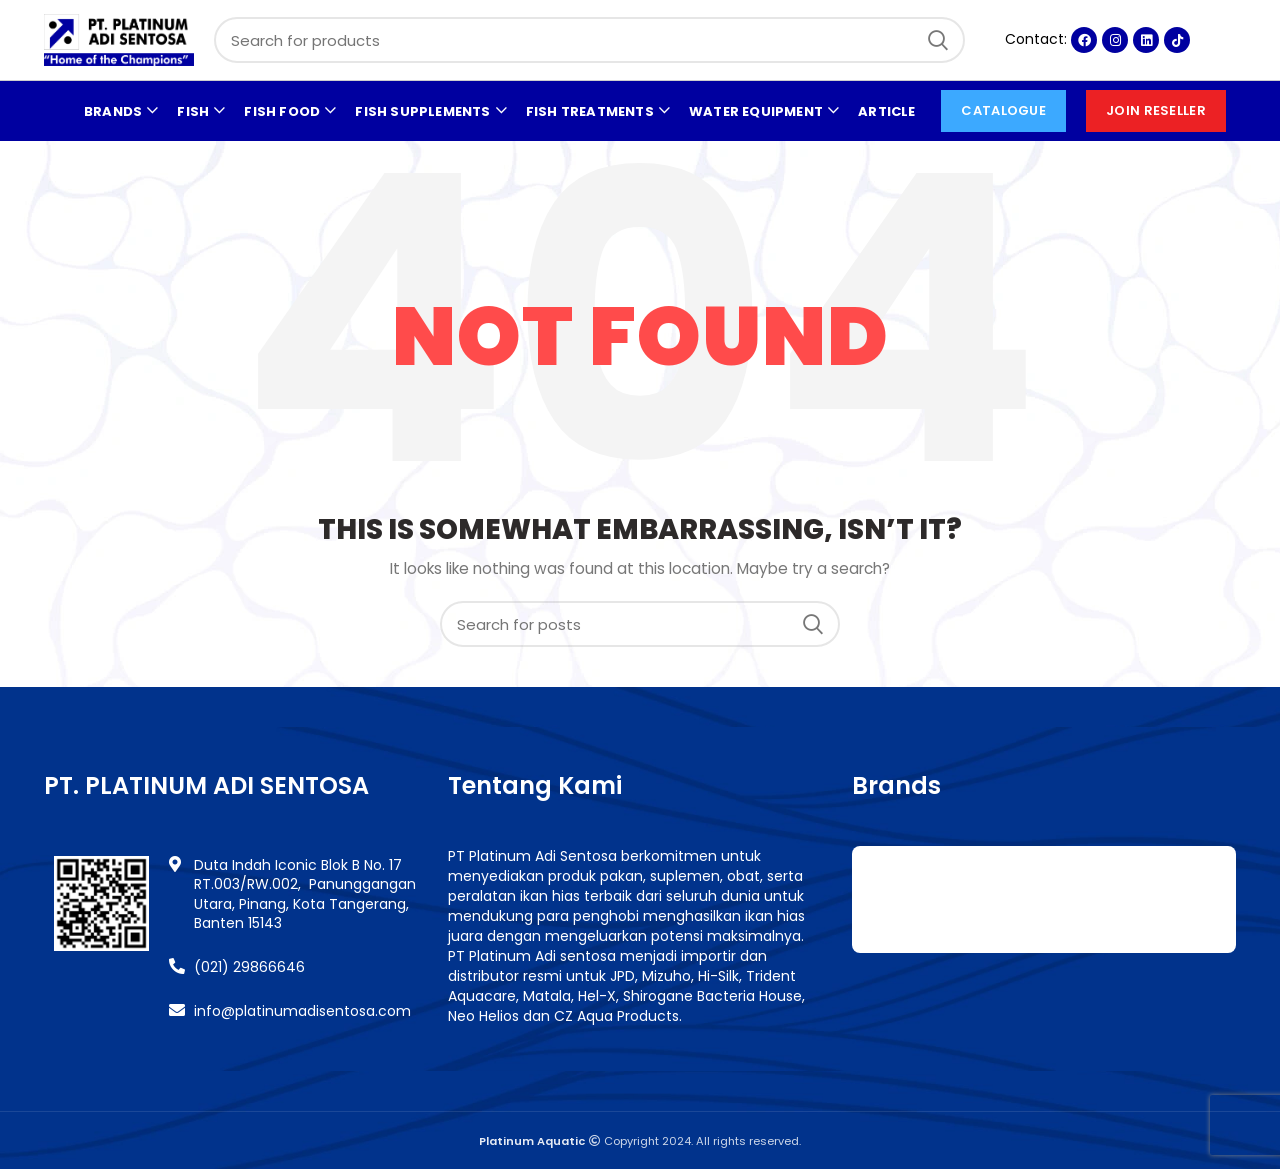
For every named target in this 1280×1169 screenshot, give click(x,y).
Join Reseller (1156, 110)
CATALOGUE (1003, 110)
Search (938, 40)
